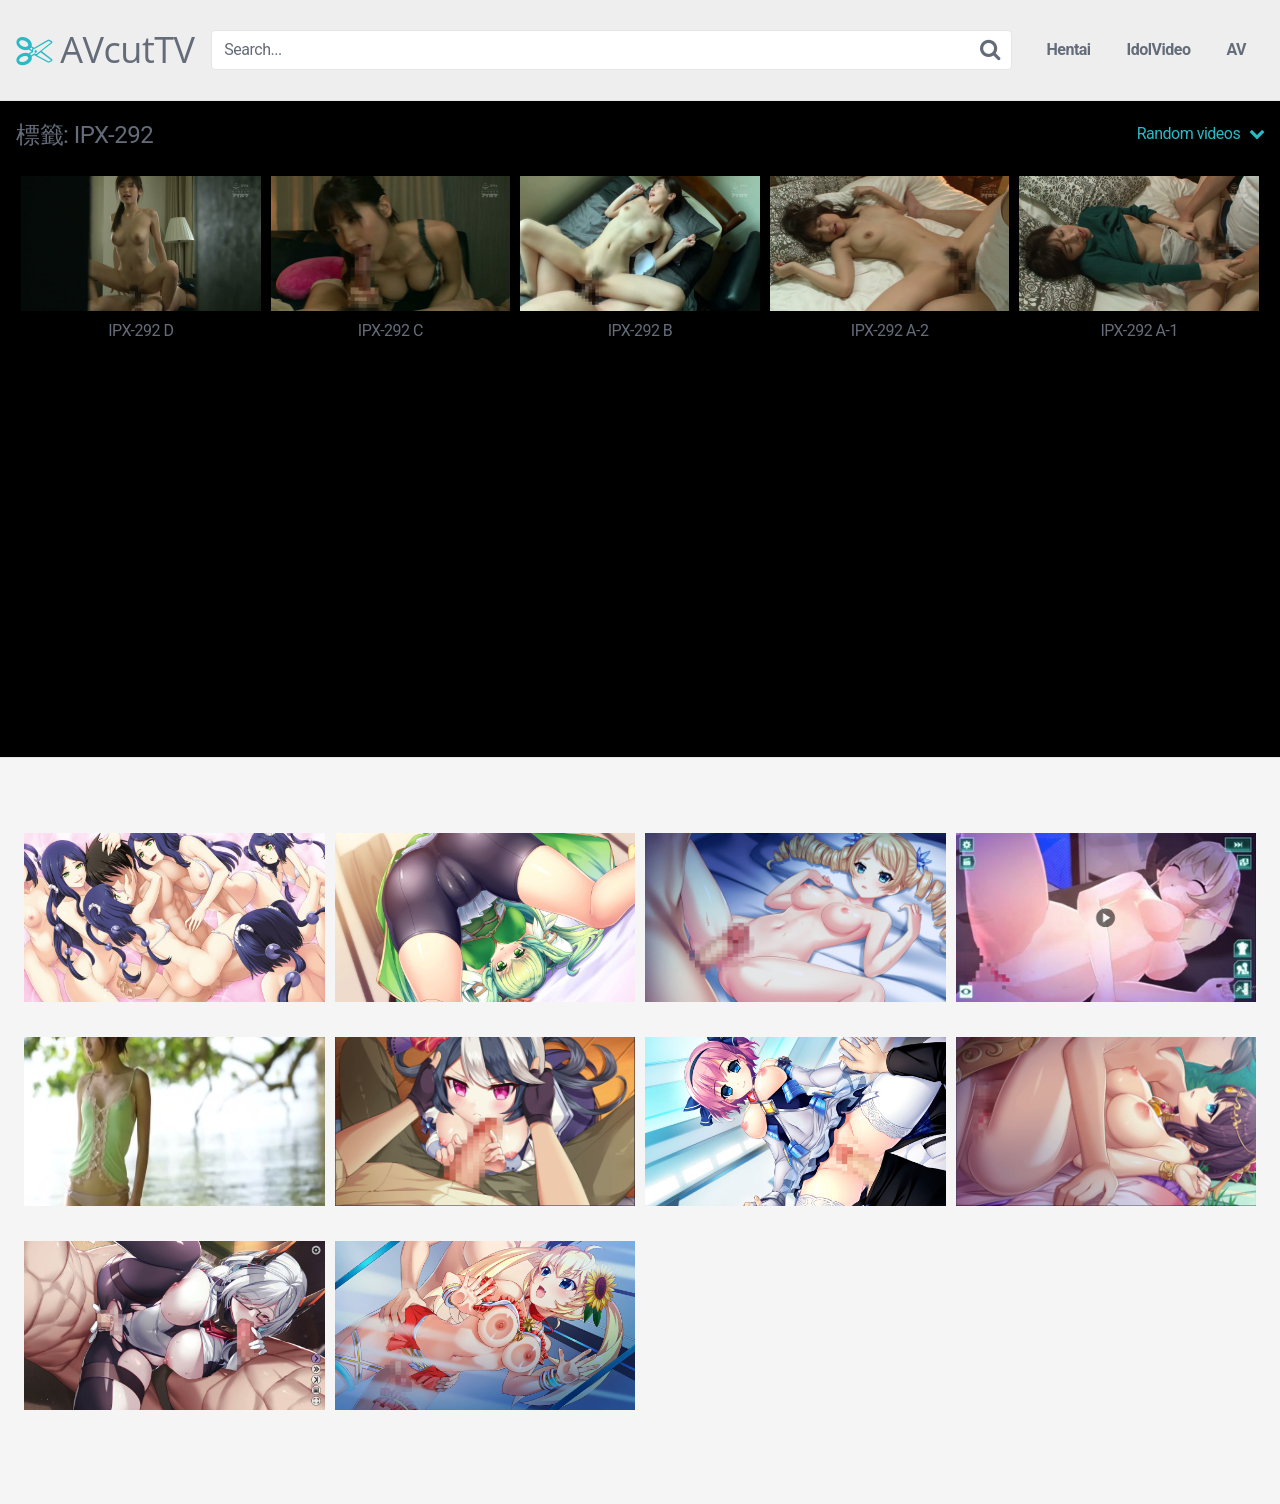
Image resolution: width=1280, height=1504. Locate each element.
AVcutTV (105, 50)
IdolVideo (1159, 49)
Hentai (1068, 49)
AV (1236, 49)
